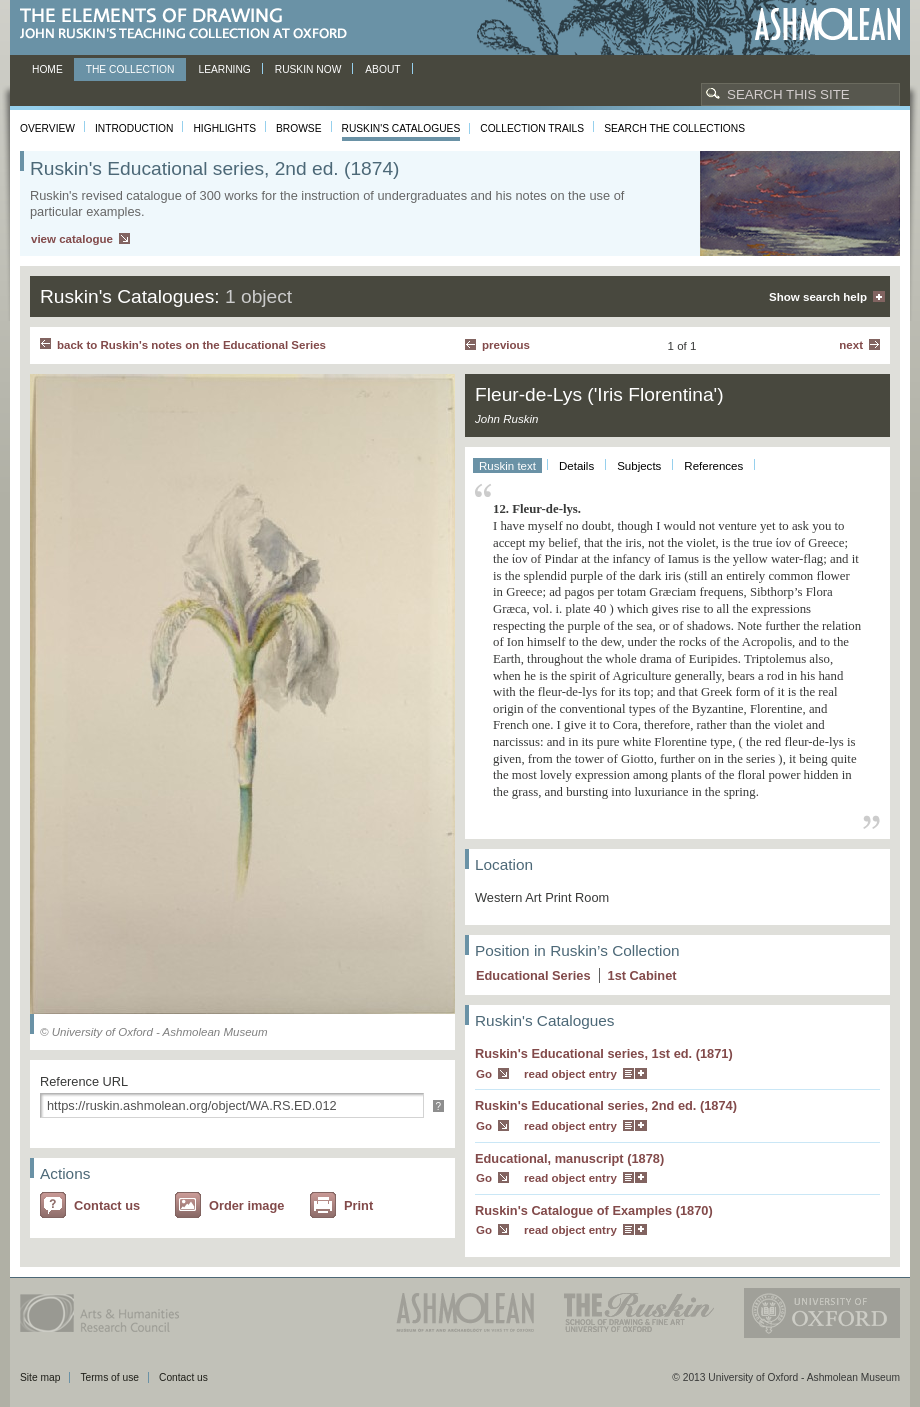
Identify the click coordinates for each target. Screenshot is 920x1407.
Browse (299, 128)
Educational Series (533, 975)
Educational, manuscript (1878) (569, 1158)
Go (484, 1074)
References (713, 466)
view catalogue (72, 239)
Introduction (134, 128)
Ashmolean (827, 24)
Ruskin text (507, 466)
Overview (47, 128)
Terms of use (109, 1377)
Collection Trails (532, 128)
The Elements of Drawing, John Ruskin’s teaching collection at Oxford (189, 24)
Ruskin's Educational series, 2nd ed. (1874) (606, 1105)
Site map (40, 1377)
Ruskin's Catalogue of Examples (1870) (594, 1210)
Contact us (107, 1205)
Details (576, 466)
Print (358, 1205)
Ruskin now (308, 69)
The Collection (130, 69)
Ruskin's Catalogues (401, 128)
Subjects (639, 466)
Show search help (818, 297)
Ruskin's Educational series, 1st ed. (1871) (604, 1053)
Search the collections (674, 128)
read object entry (570, 1074)
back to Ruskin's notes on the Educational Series (191, 345)
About (382, 69)
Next (851, 345)
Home (47, 69)
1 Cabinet (642, 975)
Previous (506, 345)
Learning (224, 69)
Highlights (224, 128)
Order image (246, 1205)
